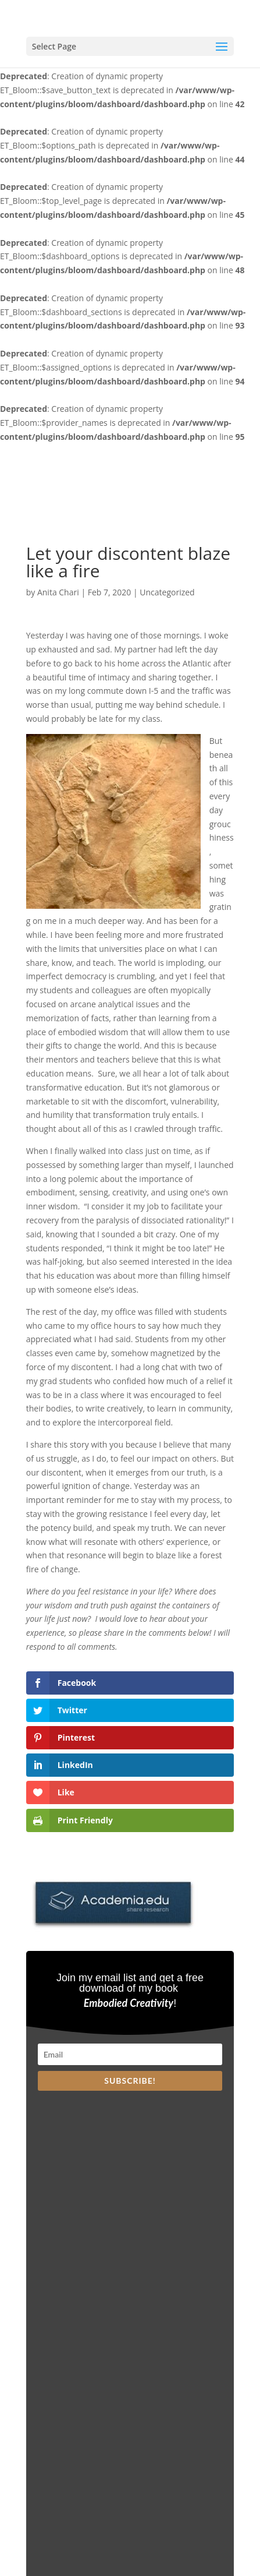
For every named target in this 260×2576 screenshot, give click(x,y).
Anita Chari (58, 592)
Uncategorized (167, 592)
